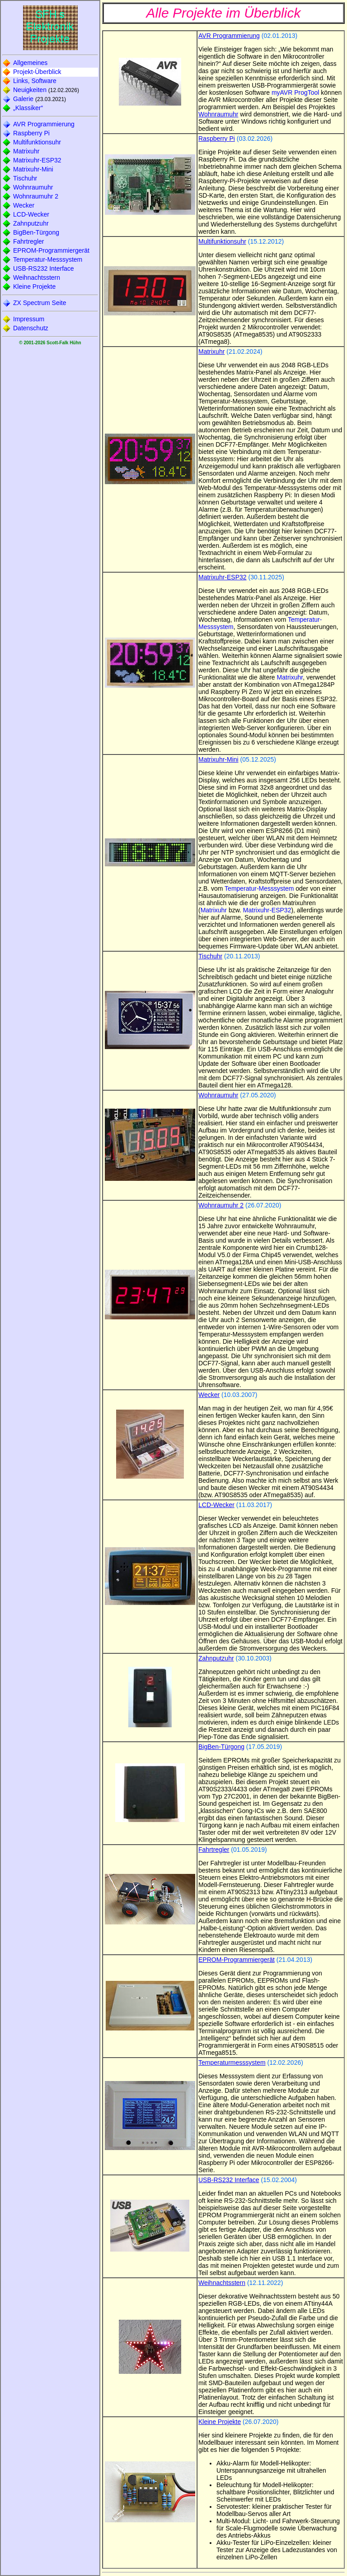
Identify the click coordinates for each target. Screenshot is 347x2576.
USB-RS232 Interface (43, 268)
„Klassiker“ (28, 107)
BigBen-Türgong (36, 232)
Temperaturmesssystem (232, 2062)
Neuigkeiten (30, 89)
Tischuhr (25, 178)
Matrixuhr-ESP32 (37, 160)
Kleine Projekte (34, 286)
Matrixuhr (26, 151)
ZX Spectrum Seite (39, 302)
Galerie (23, 98)
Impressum (28, 319)
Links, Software (34, 80)
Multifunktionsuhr (37, 142)
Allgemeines (30, 62)
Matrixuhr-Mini (33, 169)
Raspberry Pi (31, 133)
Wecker (23, 205)
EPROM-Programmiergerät (51, 250)
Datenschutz (30, 328)
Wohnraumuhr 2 (35, 196)
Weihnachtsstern (36, 277)
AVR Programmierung (44, 124)
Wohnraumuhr (33, 187)
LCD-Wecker (31, 214)
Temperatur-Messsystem (47, 259)
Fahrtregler (28, 241)
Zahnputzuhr (31, 223)
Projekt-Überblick (37, 71)
